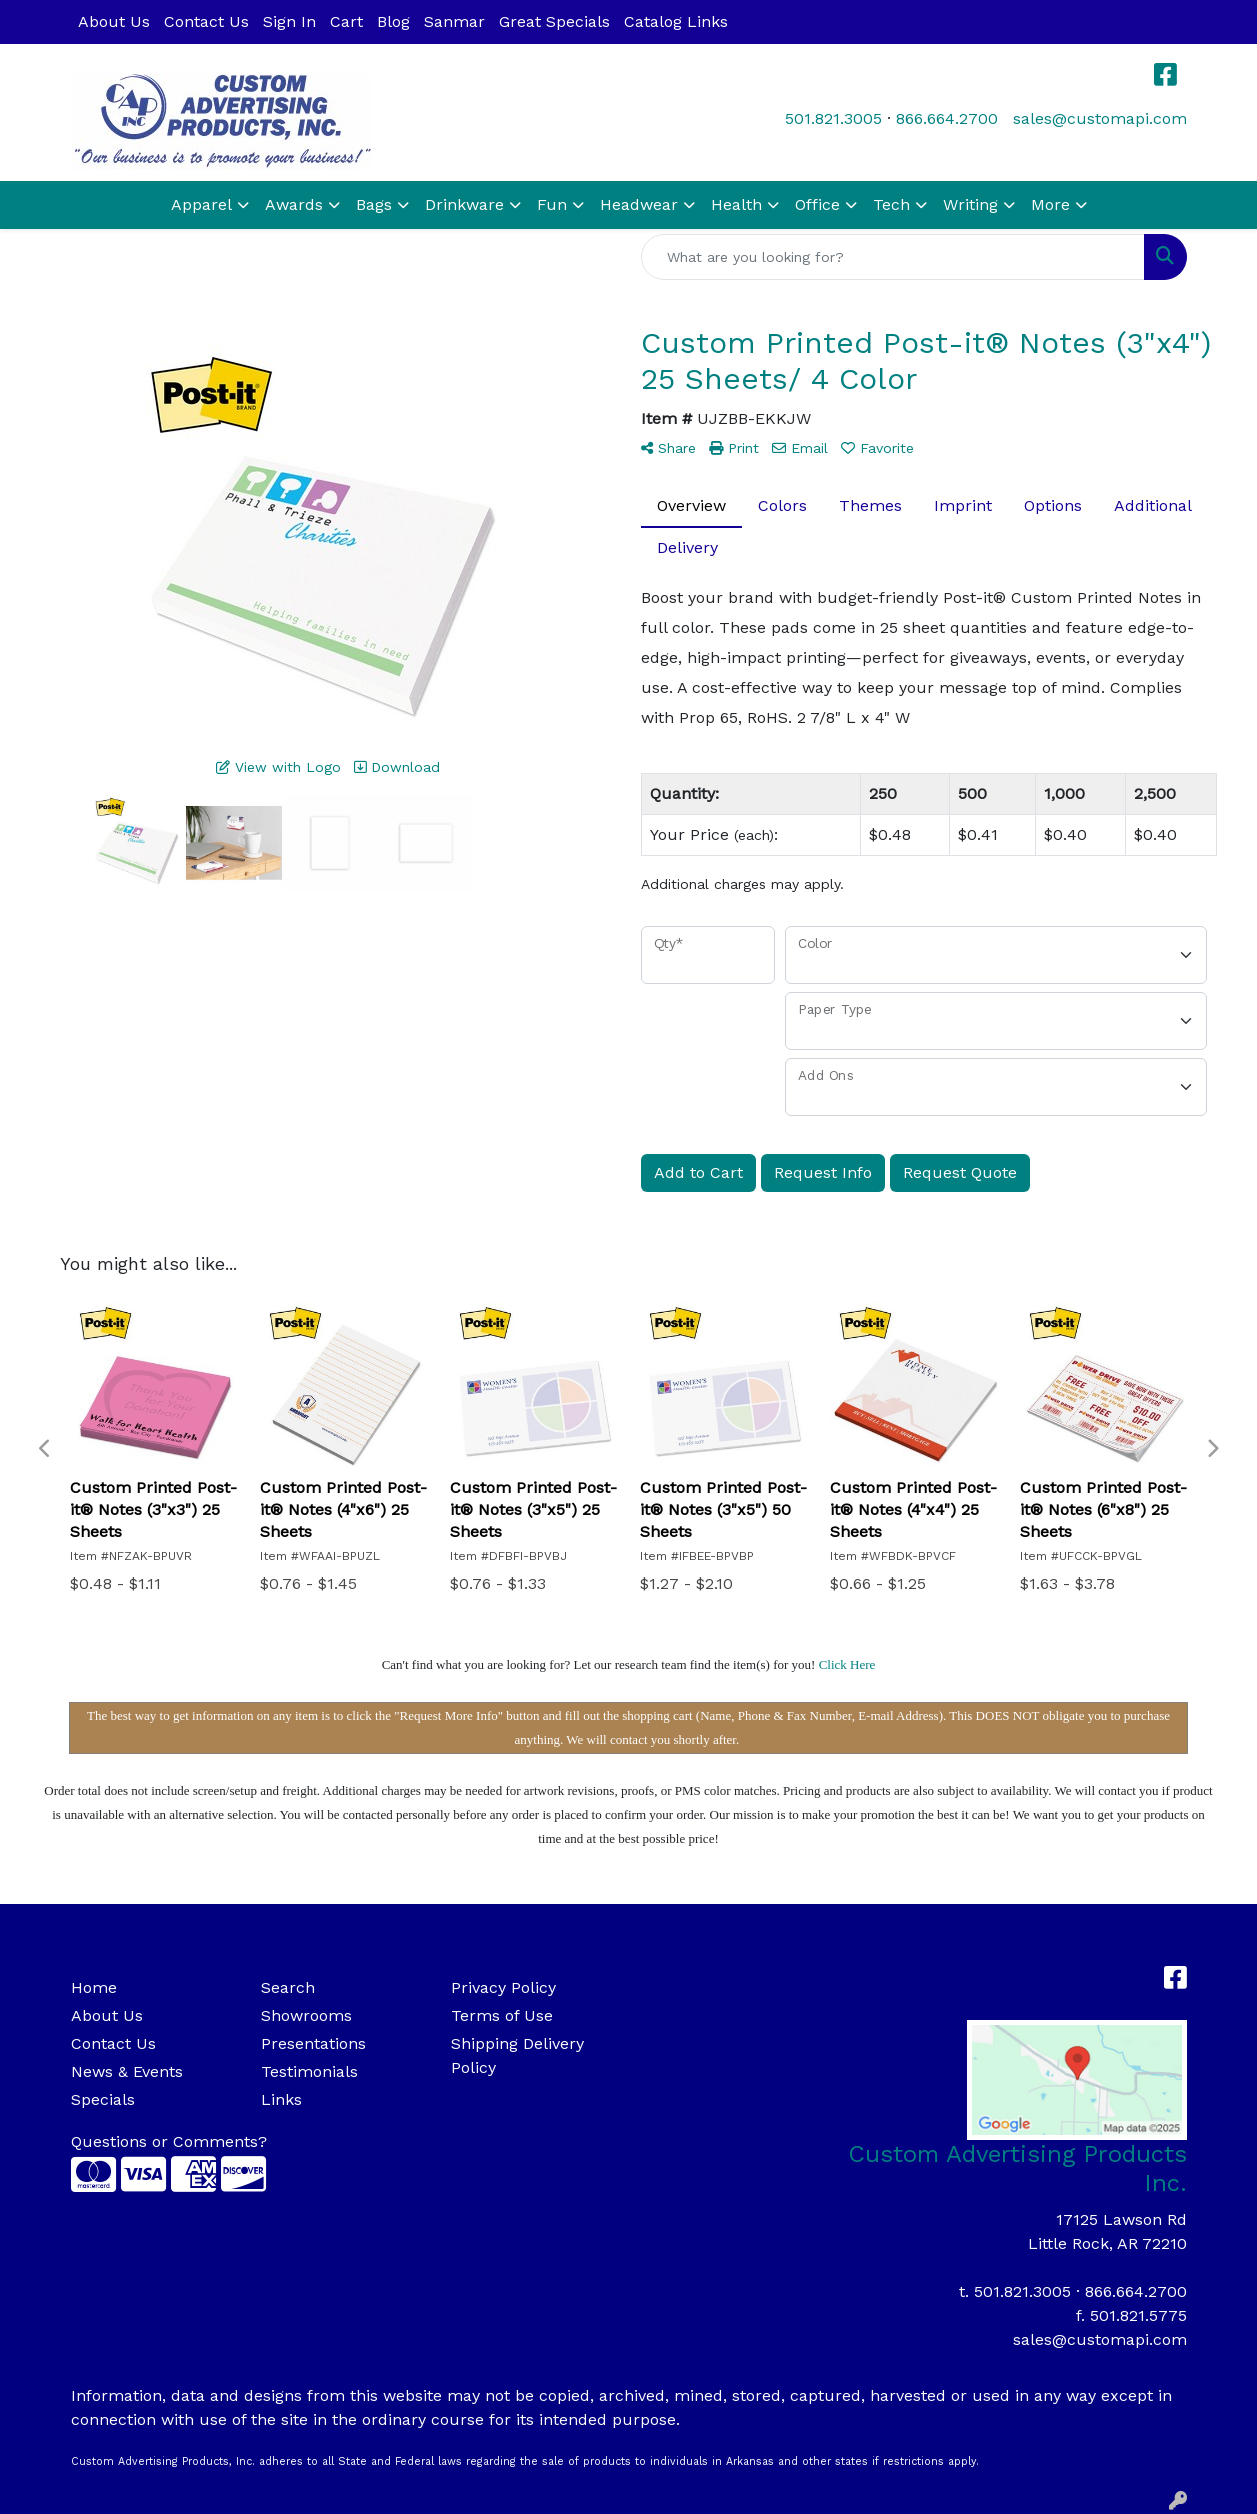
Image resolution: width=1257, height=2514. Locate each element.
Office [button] (817, 204)
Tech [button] (891, 204)
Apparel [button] (201, 204)
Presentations (313, 2043)
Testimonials (309, 2071)
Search (288, 1987)
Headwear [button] (639, 204)
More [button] (1050, 204)
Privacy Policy (503, 1987)
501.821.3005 (833, 118)
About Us (114, 21)
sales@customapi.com (1100, 118)
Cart (346, 21)
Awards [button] (294, 204)
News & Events (127, 2071)
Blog (393, 21)
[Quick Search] (893, 257)
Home (94, 1987)
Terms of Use (502, 2015)
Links (281, 2099)
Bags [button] (374, 204)
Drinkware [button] (464, 204)
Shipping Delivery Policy (517, 2055)
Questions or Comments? (169, 2141)
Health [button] (736, 204)
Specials (103, 2099)
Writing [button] (970, 204)
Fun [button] (552, 204)
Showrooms (306, 2015)
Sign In (289, 21)
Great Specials (554, 21)
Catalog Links (676, 21)
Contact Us (206, 21)
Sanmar (454, 21)
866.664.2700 (947, 118)
